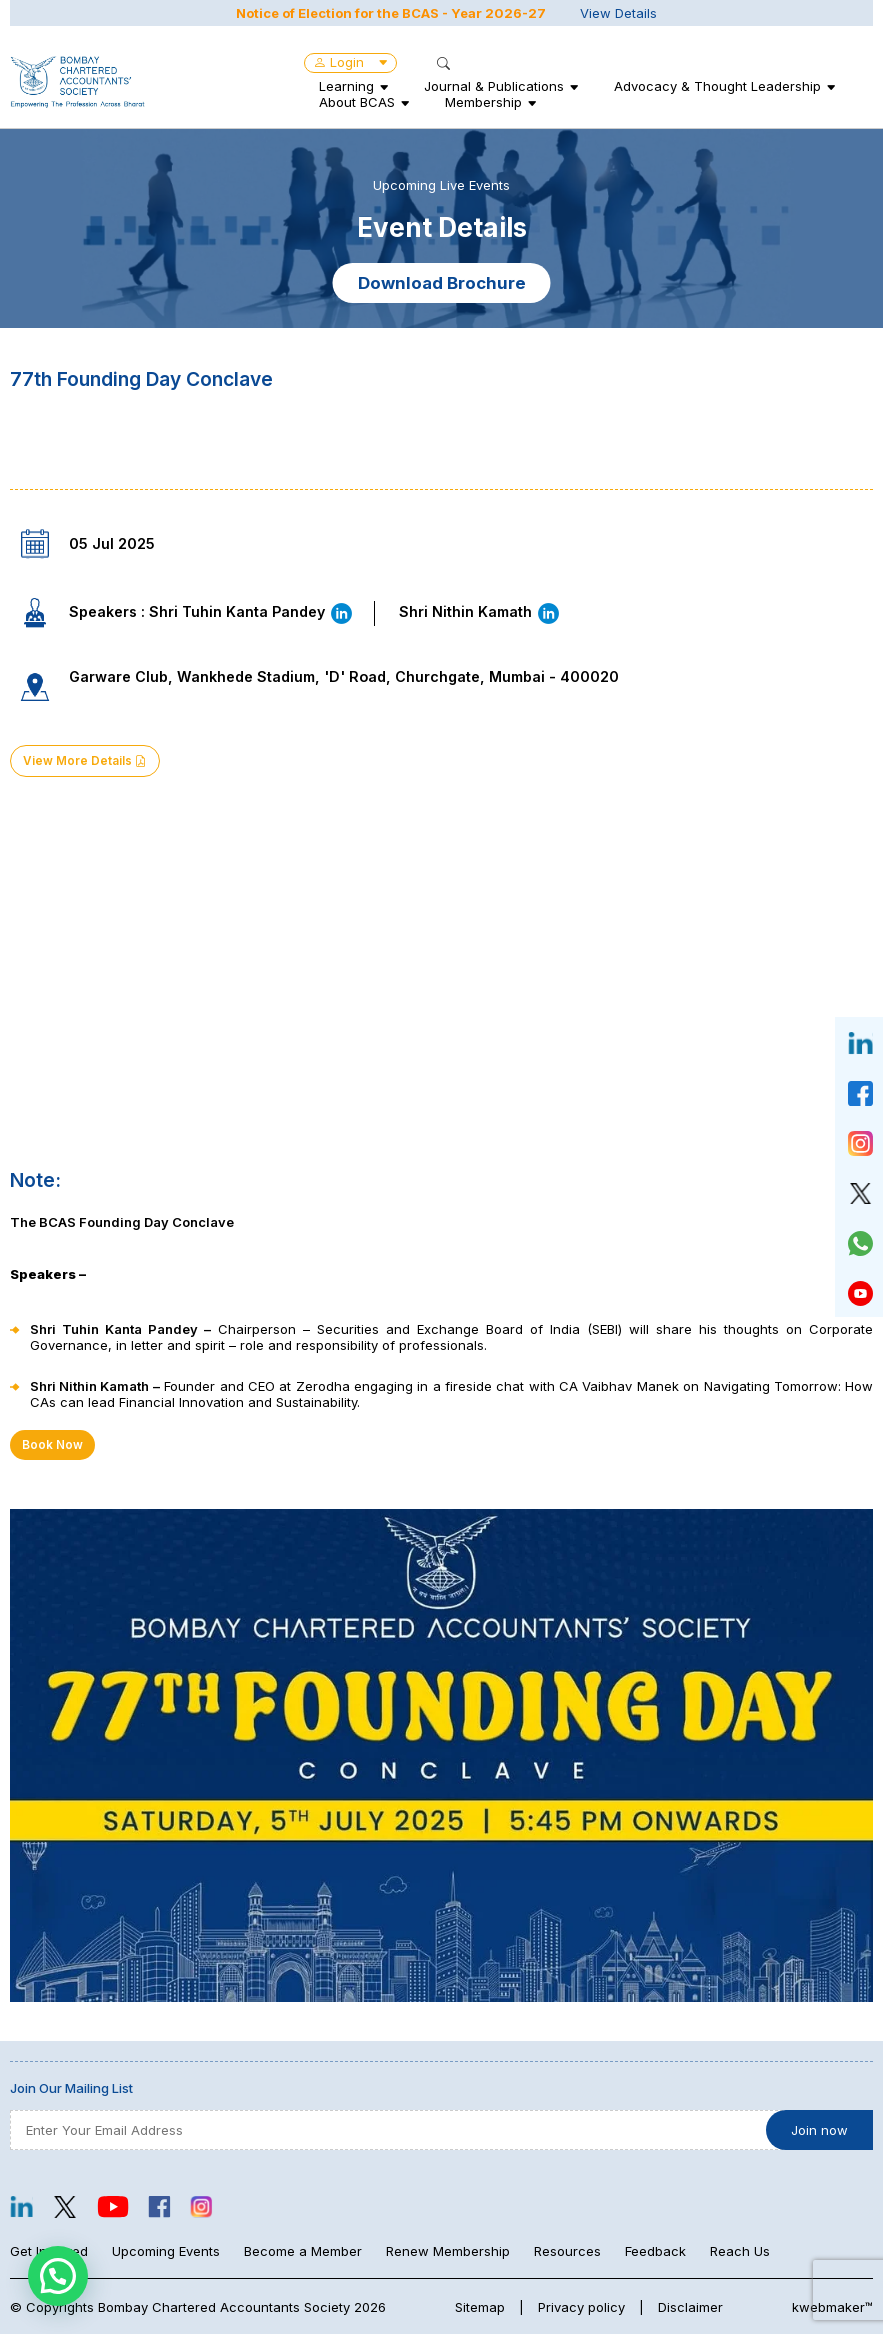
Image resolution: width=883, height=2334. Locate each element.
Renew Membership (448, 2251)
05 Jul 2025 (112, 543)
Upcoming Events (166, 2251)
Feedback (655, 2251)
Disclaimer (690, 2307)
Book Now (52, 1445)
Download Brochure (442, 283)
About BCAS (357, 102)
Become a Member (303, 2251)
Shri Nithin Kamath (480, 611)
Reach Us (740, 2251)
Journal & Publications (494, 86)
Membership (483, 102)
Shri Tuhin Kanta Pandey (251, 611)
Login (350, 62)
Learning (346, 86)
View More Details (85, 761)
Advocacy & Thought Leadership (717, 86)
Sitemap (480, 2307)
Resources (567, 2251)
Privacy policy (581, 2307)
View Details (618, 13)
